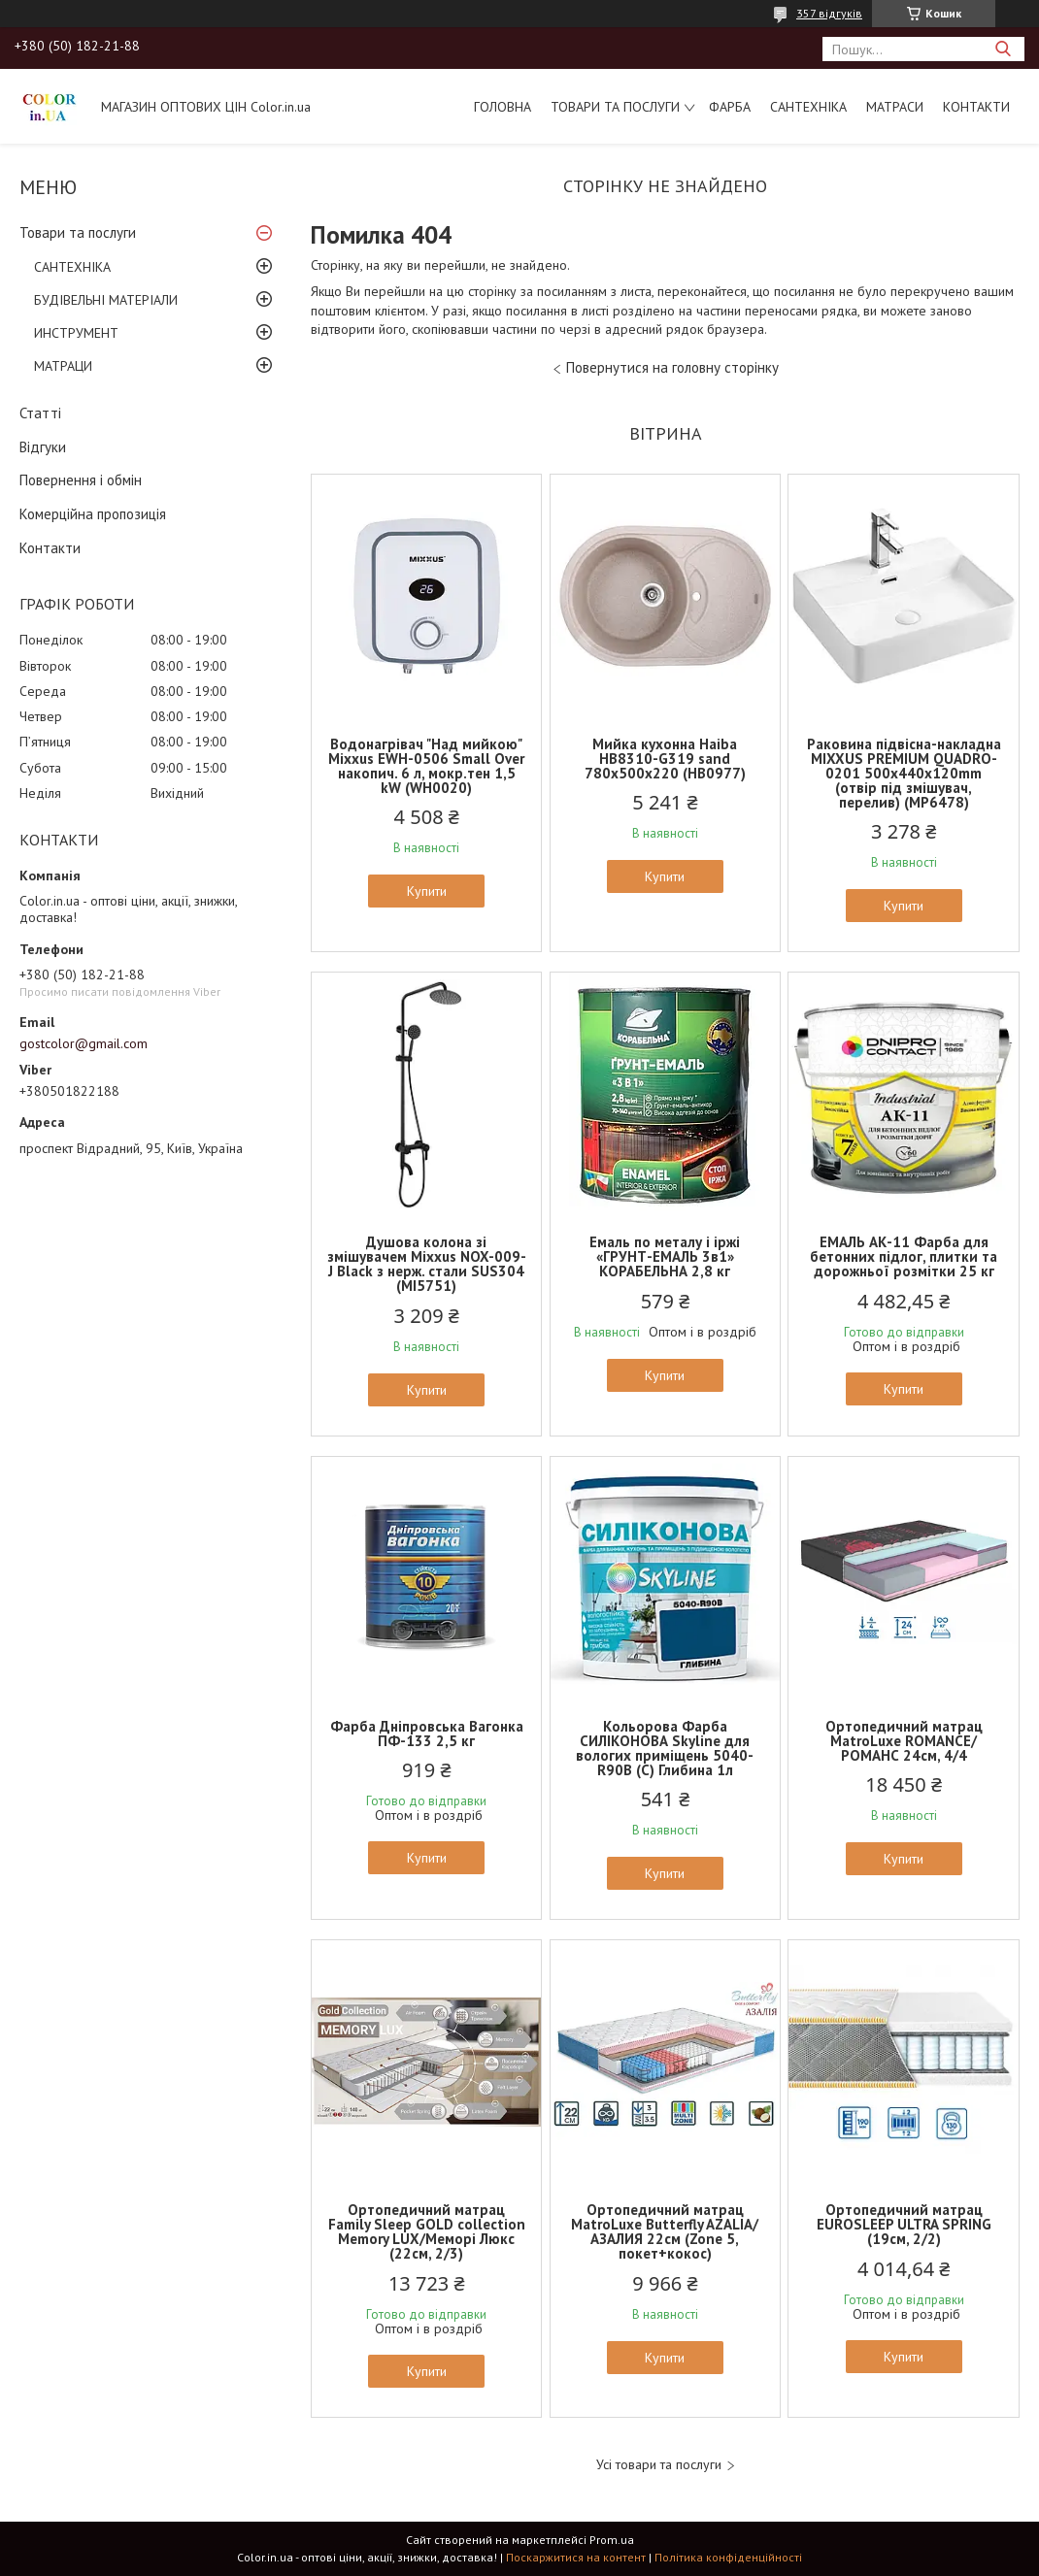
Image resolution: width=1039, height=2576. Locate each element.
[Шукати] (1002, 49)
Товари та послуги (615, 107)
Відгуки (42, 447)
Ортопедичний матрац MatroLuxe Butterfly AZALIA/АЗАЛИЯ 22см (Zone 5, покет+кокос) (664, 2231)
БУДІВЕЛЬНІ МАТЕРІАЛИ (106, 300)
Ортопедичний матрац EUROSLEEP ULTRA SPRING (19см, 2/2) (904, 2224)
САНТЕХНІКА (808, 107)
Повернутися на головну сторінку (672, 367)
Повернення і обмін (80, 480)
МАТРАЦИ (63, 366)
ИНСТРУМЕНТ (76, 333)
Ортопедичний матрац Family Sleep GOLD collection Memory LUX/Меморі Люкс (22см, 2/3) (426, 2231)
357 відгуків (829, 13)
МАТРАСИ (894, 107)
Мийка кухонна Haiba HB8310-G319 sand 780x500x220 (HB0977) (665, 758)
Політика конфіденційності (728, 2557)
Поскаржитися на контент (576, 2557)
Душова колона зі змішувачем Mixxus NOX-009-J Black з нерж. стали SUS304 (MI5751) (426, 1264)
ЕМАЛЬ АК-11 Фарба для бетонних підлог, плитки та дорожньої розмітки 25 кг (903, 1256)
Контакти (976, 107)
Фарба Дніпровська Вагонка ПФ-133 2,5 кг (426, 1733)
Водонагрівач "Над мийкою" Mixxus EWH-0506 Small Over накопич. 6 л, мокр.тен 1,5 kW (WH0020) (426, 766)
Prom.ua (611, 2539)
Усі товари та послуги (658, 2465)
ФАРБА (730, 107)
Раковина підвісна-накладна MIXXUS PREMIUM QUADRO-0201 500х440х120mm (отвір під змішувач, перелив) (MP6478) (904, 773)
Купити (427, 891)
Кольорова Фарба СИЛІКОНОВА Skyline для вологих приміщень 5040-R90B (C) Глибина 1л (665, 1748)
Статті (40, 413)
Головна (502, 107)
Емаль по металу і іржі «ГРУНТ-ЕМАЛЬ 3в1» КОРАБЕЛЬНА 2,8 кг (664, 1256)
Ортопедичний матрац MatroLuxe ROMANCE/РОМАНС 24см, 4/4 (904, 1741)
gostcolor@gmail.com (83, 1043)
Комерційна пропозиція (92, 514)
